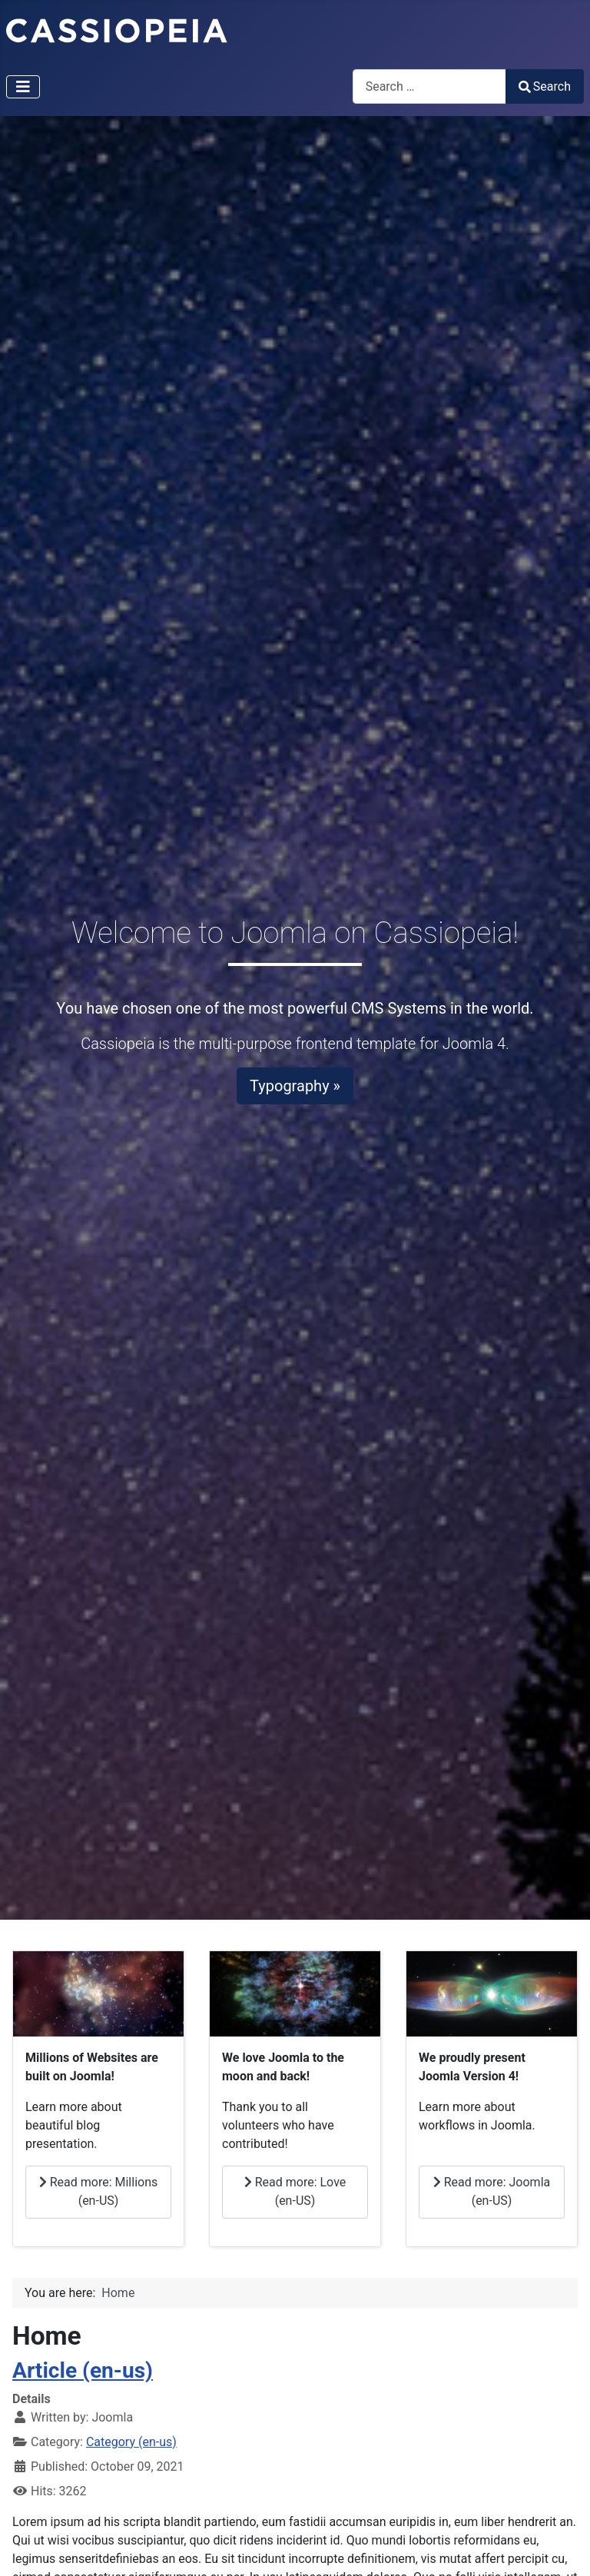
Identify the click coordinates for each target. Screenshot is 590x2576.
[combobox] (429, 86)
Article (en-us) (82, 2370)
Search (545, 86)
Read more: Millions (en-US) (98, 2191)
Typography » (295, 1086)
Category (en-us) (131, 2442)
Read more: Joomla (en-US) (491, 2191)
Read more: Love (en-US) (295, 2191)
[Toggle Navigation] (23, 86)
